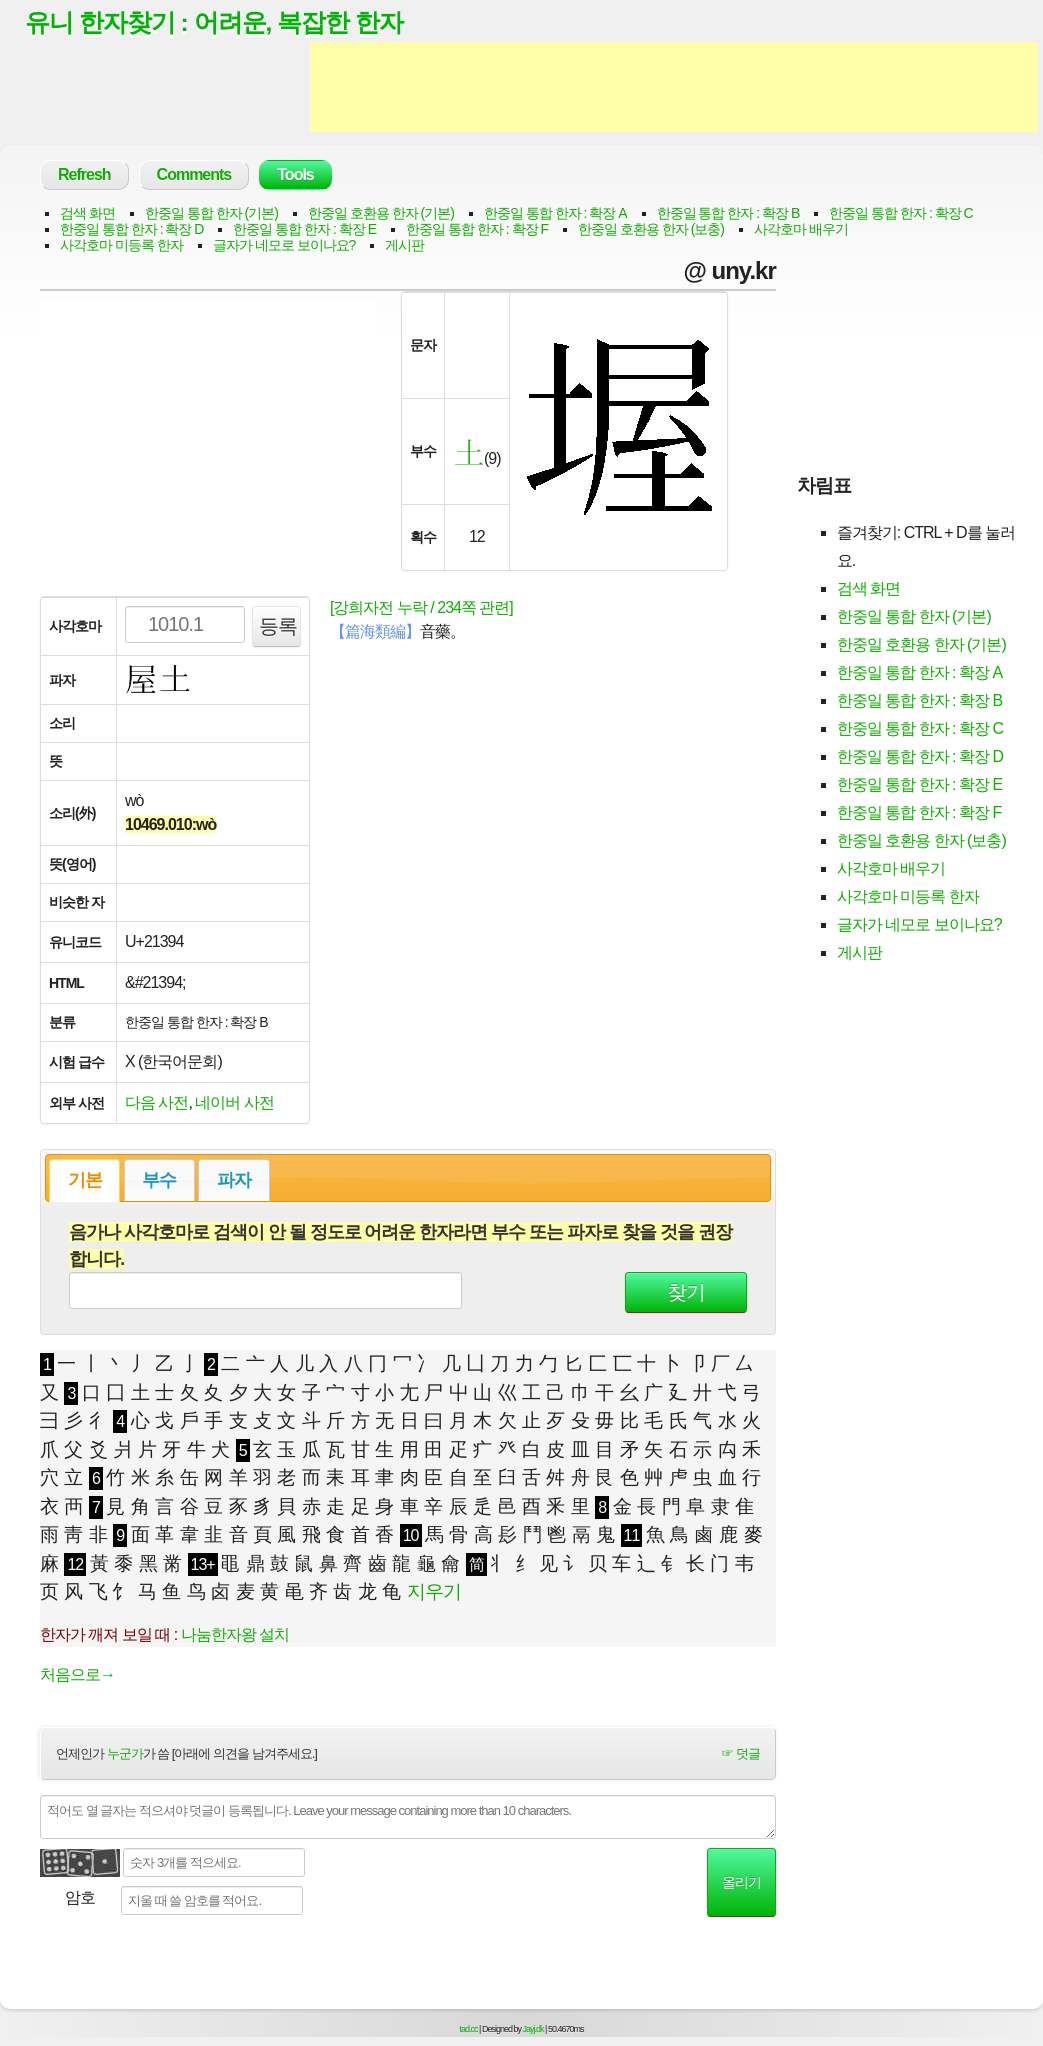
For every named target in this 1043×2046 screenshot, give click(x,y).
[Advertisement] (674, 88)
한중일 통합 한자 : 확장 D (131, 230)
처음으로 (77, 1674)
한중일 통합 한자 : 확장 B (728, 214)
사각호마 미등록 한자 (121, 246)
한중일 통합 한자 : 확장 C (900, 214)
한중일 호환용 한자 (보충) (651, 230)
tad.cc (469, 2030)
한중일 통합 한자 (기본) (211, 214)
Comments (194, 175)
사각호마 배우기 (801, 230)
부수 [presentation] (159, 1181)
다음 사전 (156, 1103)
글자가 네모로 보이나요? (284, 246)
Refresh (84, 175)
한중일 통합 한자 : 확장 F (477, 230)
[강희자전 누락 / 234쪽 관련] (421, 608)
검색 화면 (87, 214)
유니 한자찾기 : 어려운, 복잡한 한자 (214, 23)
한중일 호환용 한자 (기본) (381, 214)
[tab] (84, 1181)
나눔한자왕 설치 (235, 1634)
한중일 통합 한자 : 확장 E (304, 230)
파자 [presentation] (234, 1181)
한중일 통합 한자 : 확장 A (555, 214)
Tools (295, 175)
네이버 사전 (234, 1103)
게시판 (404, 246)
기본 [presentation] (85, 1181)
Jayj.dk (533, 2030)
